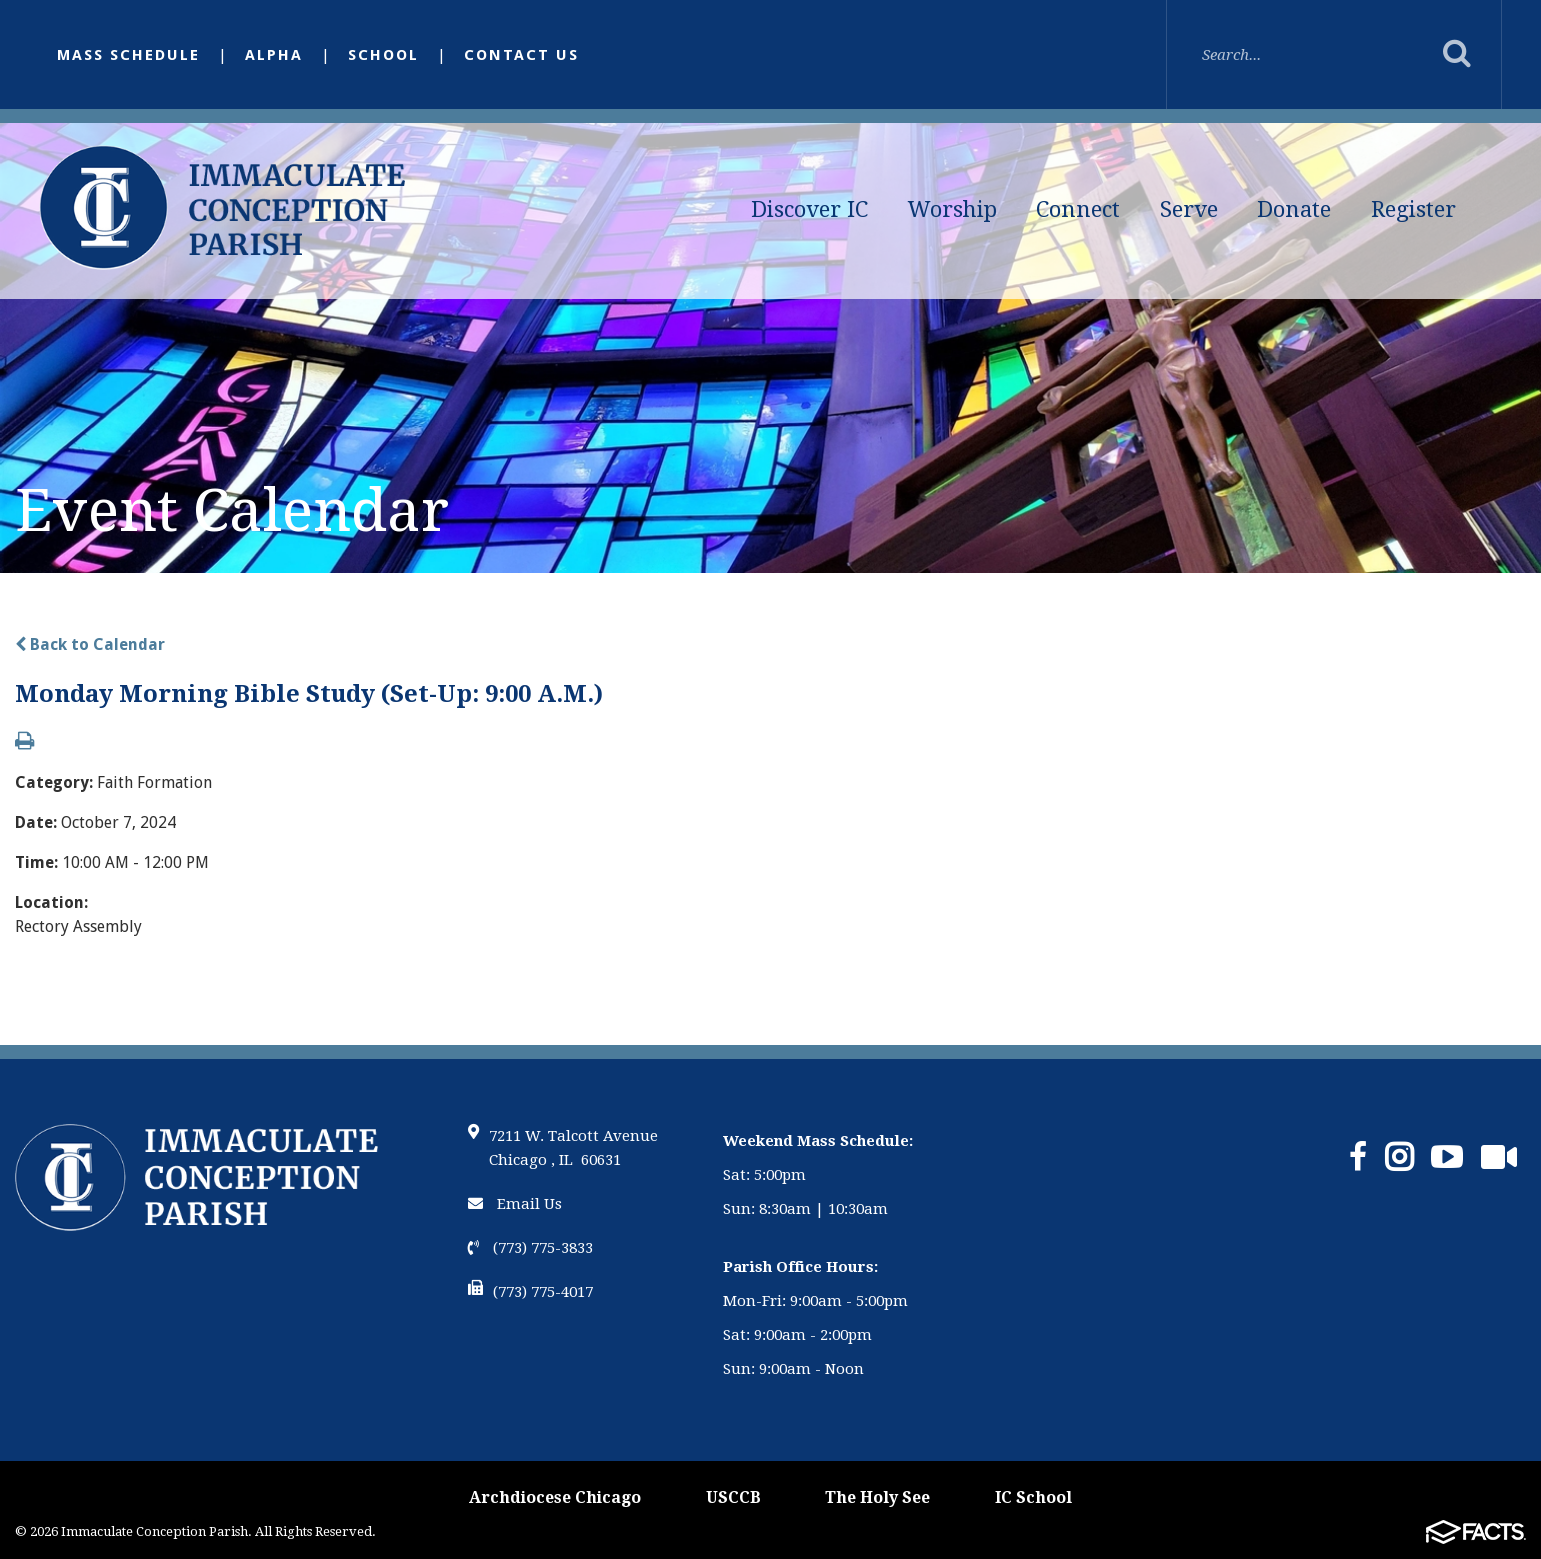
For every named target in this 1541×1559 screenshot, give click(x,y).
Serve (1189, 209)
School (383, 55)
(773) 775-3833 (530, 1248)
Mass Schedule (128, 55)
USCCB (733, 1497)
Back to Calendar (90, 644)
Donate (1294, 209)
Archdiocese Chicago (555, 1497)
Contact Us (521, 55)
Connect (1078, 209)
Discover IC (809, 209)
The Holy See (877, 1497)
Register (1413, 209)
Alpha (274, 55)
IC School (1033, 1497)
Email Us (515, 1204)
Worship (952, 209)
